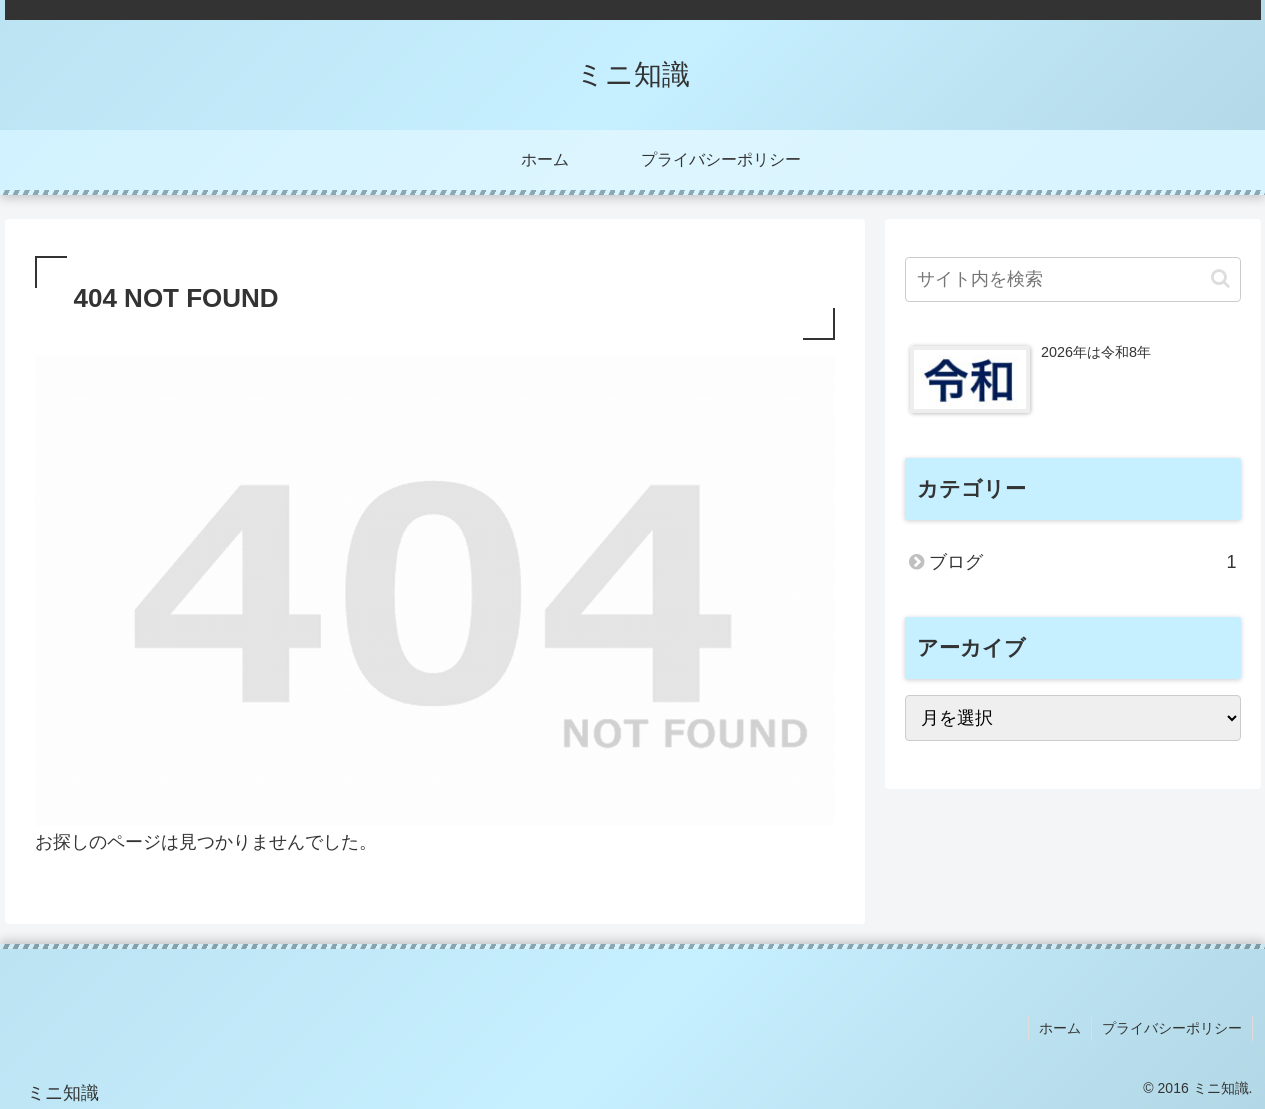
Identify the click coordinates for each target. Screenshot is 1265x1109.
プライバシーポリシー (1172, 1028)
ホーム (1060, 1028)
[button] (1220, 278)
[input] (1073, 279)
